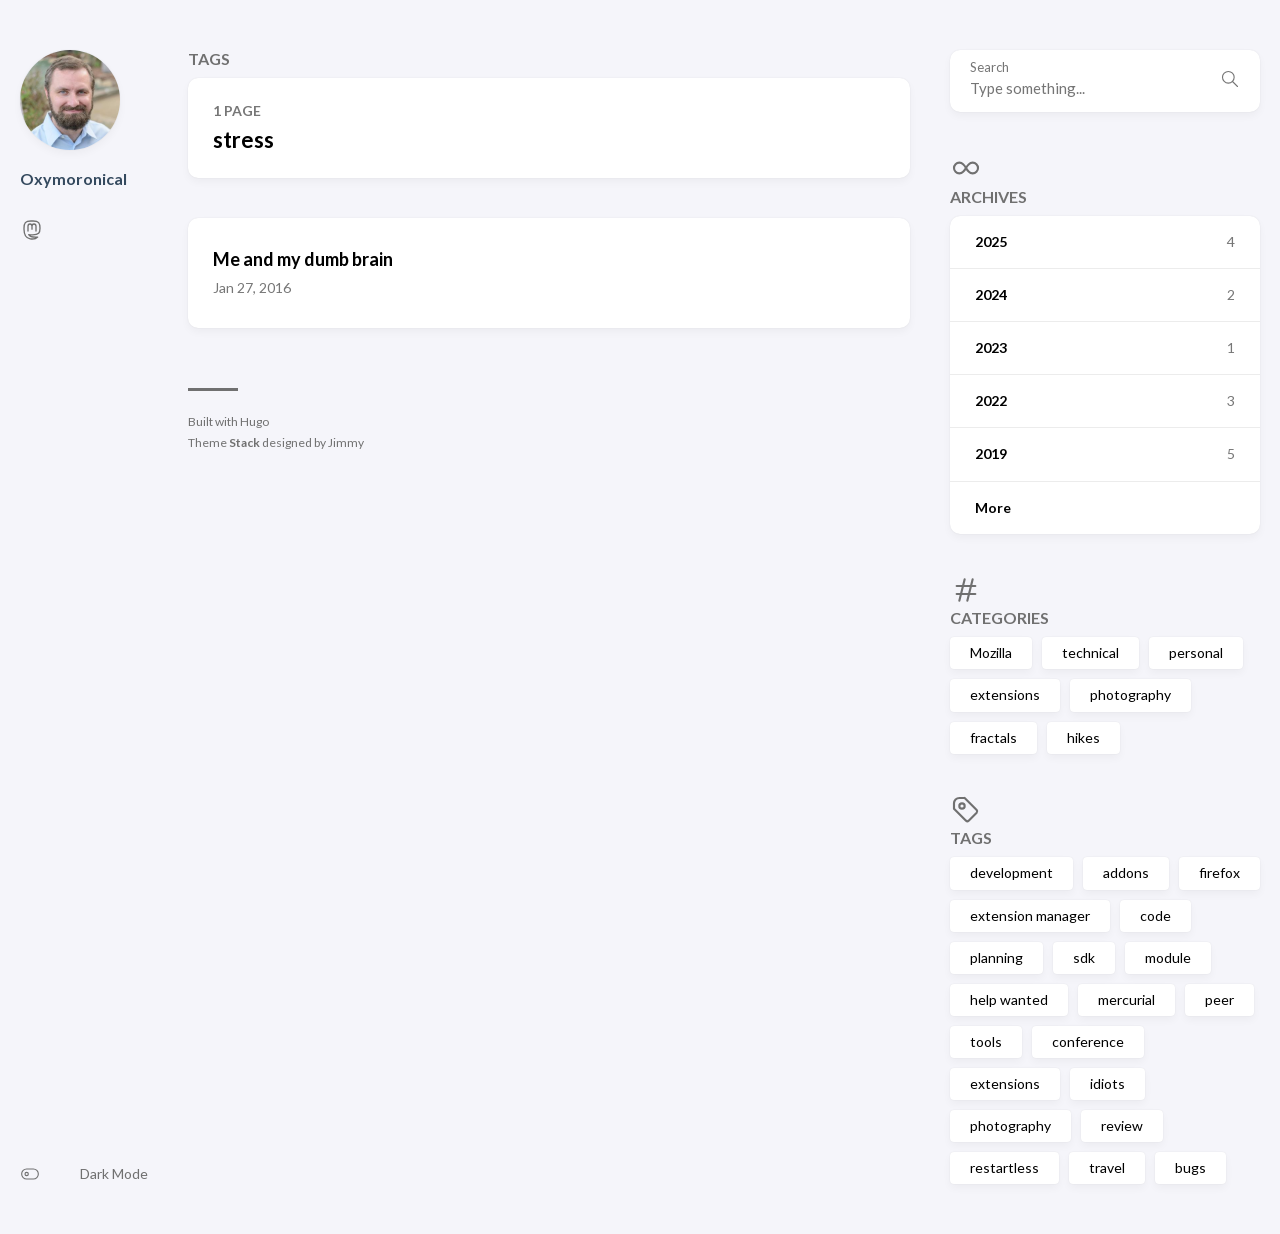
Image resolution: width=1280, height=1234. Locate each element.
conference (1088, 1041)
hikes (1083, 737)
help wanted (1009, 999)
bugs (1190, 1167)
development (1011, 872)
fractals (993, 737)
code (1155, 915)
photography (1130, 694)
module (1168, 957)
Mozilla (991, 652)
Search (989, 67)
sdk (1084, 957)
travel (1107, 1167)
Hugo (254, 421)
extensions (1005, 694)
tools (986, 1041)
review (1122, 1125)
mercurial (1126, 999)
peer (1219, 999)
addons (1126, 872)
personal (1196, 652)
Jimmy (346, 442)
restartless (1004, 1167)
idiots (1107, 1083)
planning (996, 957)
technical (1090, 652)
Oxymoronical (73, 178)
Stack (244, 442)
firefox (1219, 872)
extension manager (1030, 915)
